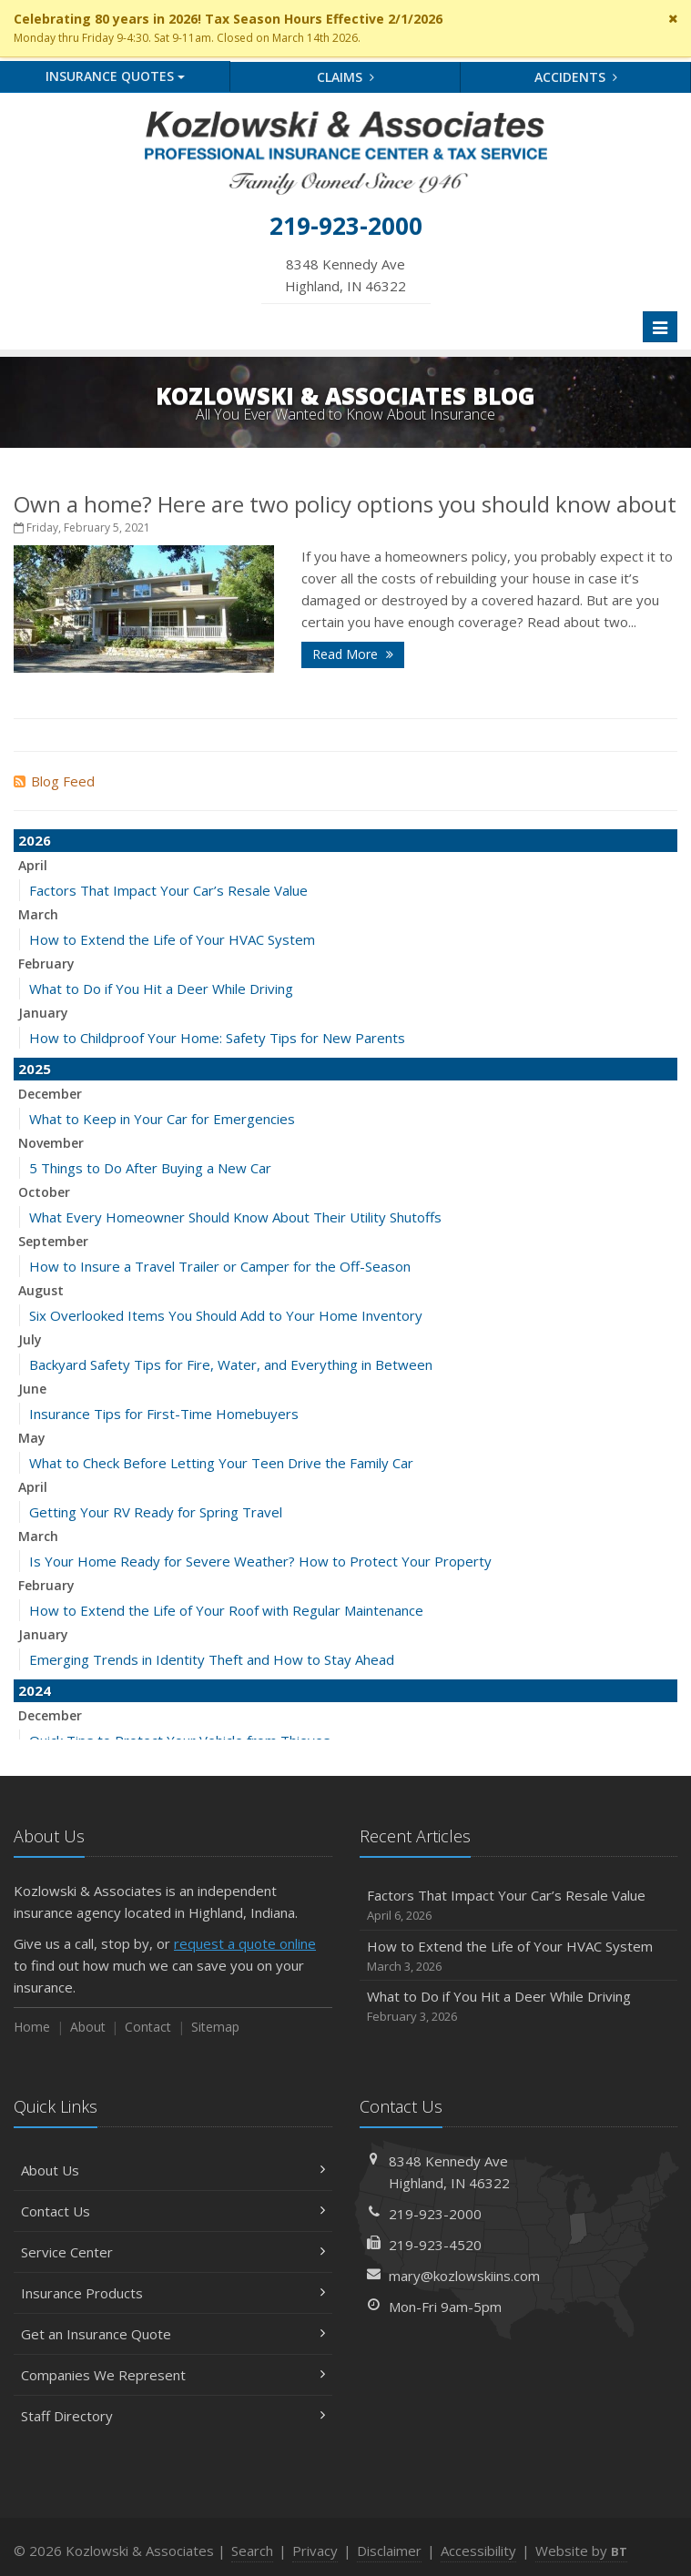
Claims (345, 77)
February (46, 963)
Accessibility (478, 2550)
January (43, 1012)
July (30, 1339)
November (51, 1142)
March (38, 914)
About (88, 2026)
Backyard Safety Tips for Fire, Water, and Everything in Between (230, 1364)
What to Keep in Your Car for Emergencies (162, 1119)
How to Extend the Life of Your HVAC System (172, 939)
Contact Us (173, 2211)
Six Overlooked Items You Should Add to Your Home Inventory (225, 1315)
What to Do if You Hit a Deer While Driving (161, 988)
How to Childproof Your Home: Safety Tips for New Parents (217, 1038)
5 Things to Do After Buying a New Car (150, 1168)
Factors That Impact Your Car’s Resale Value (168, 890)
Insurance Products (173, 2293)
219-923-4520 (435, 2245)
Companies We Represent (173, 2375)
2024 (34, 1690)
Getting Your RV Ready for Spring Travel (155, 1512)
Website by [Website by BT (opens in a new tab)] (581, 2550)
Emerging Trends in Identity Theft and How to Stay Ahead (211, 1659)
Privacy (315, 2550)
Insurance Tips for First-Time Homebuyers (164, 1414)
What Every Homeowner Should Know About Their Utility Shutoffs (235, 1217)
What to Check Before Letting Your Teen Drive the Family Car (221, 1463)
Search (252, 2550)
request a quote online (245, 1943)
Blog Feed (54, 781)
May (32, 1437)
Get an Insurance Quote (173, 2334)
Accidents (575, 77)
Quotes (115, 76)
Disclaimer (389, 2550)
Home (32, 2026)
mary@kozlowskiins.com (464, 2276)
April (32, 865)
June (32, 1388)
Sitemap (215, 2026)
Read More (352, 654)
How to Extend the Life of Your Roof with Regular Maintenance (226, 1610)
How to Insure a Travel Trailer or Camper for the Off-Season (220, 1266)
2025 (34, 1069)
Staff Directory (173, 2416)
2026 (34, 840)
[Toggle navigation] (660, 326)
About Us (173, 2170)
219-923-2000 (435, 2214)
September (53, 1241)
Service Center (173, 2252)
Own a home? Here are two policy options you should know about (345, 504)
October (44, 1192)
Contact (148, 2026)
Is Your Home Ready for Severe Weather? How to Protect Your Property (260, 1561)
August (41, 1290)
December (50, 1093)
